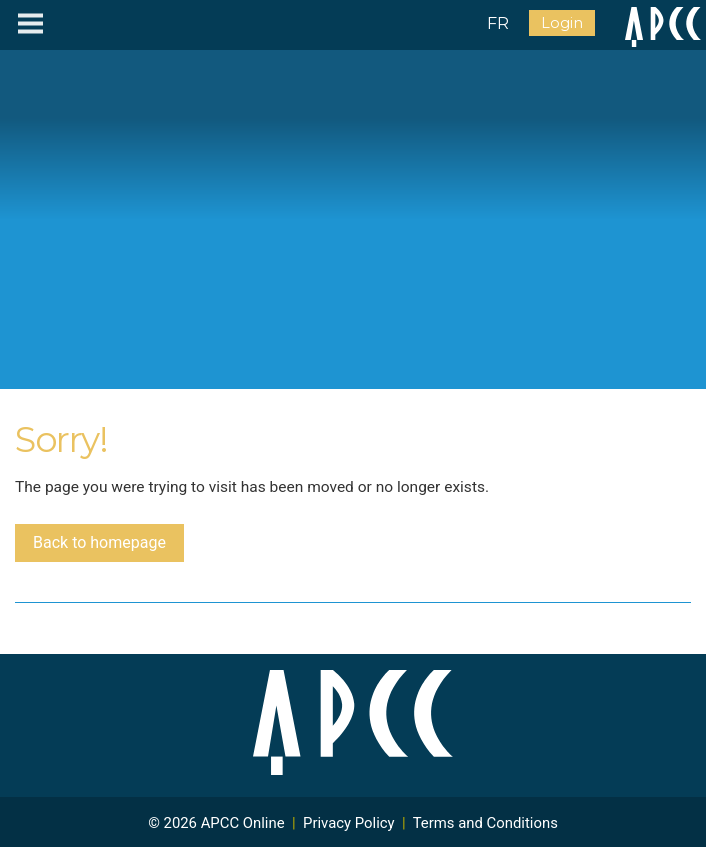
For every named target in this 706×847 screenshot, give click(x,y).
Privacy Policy (349, 823)
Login (562, 23)
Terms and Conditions (485, 823)
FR (498, 23)
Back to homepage (99, 542)
